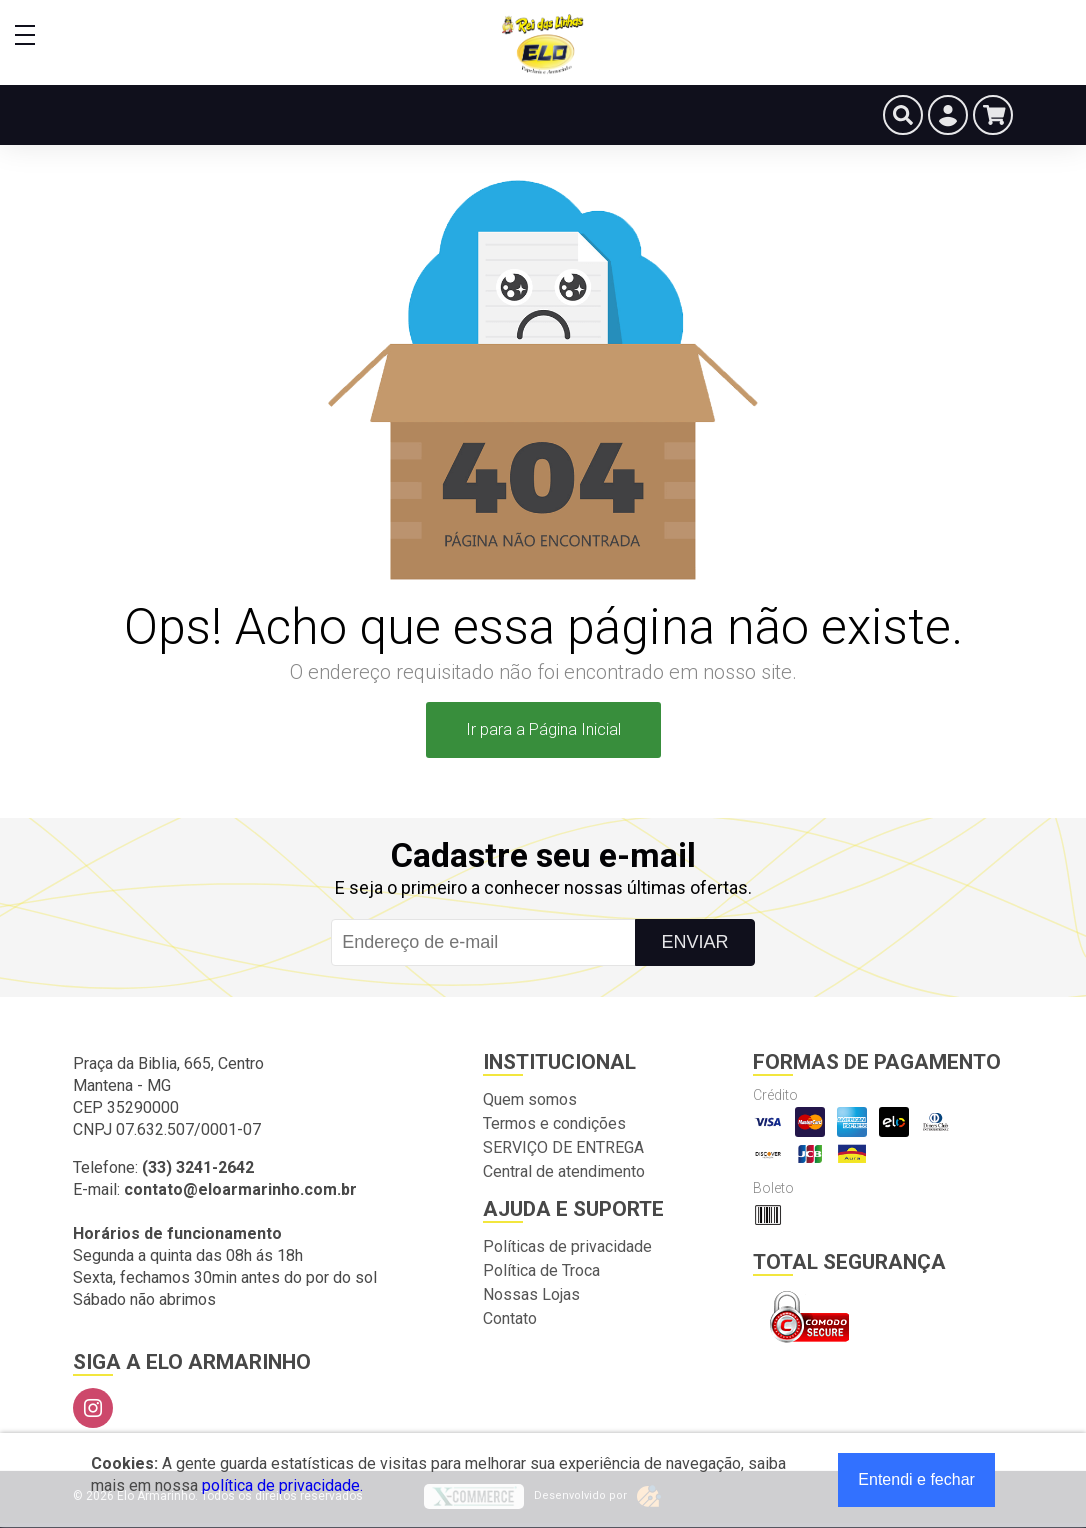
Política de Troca (541, 1270)
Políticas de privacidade (567, 1246)
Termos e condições (554, 1123)
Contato (510, 1318)
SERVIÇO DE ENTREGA (563, 1147)
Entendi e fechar (916, 1479)
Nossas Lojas (531, 1294)
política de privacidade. (282, 1485)
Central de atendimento (564, 1171)
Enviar (694, 942)
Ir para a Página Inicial (543, 729)
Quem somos (530, 1099)
